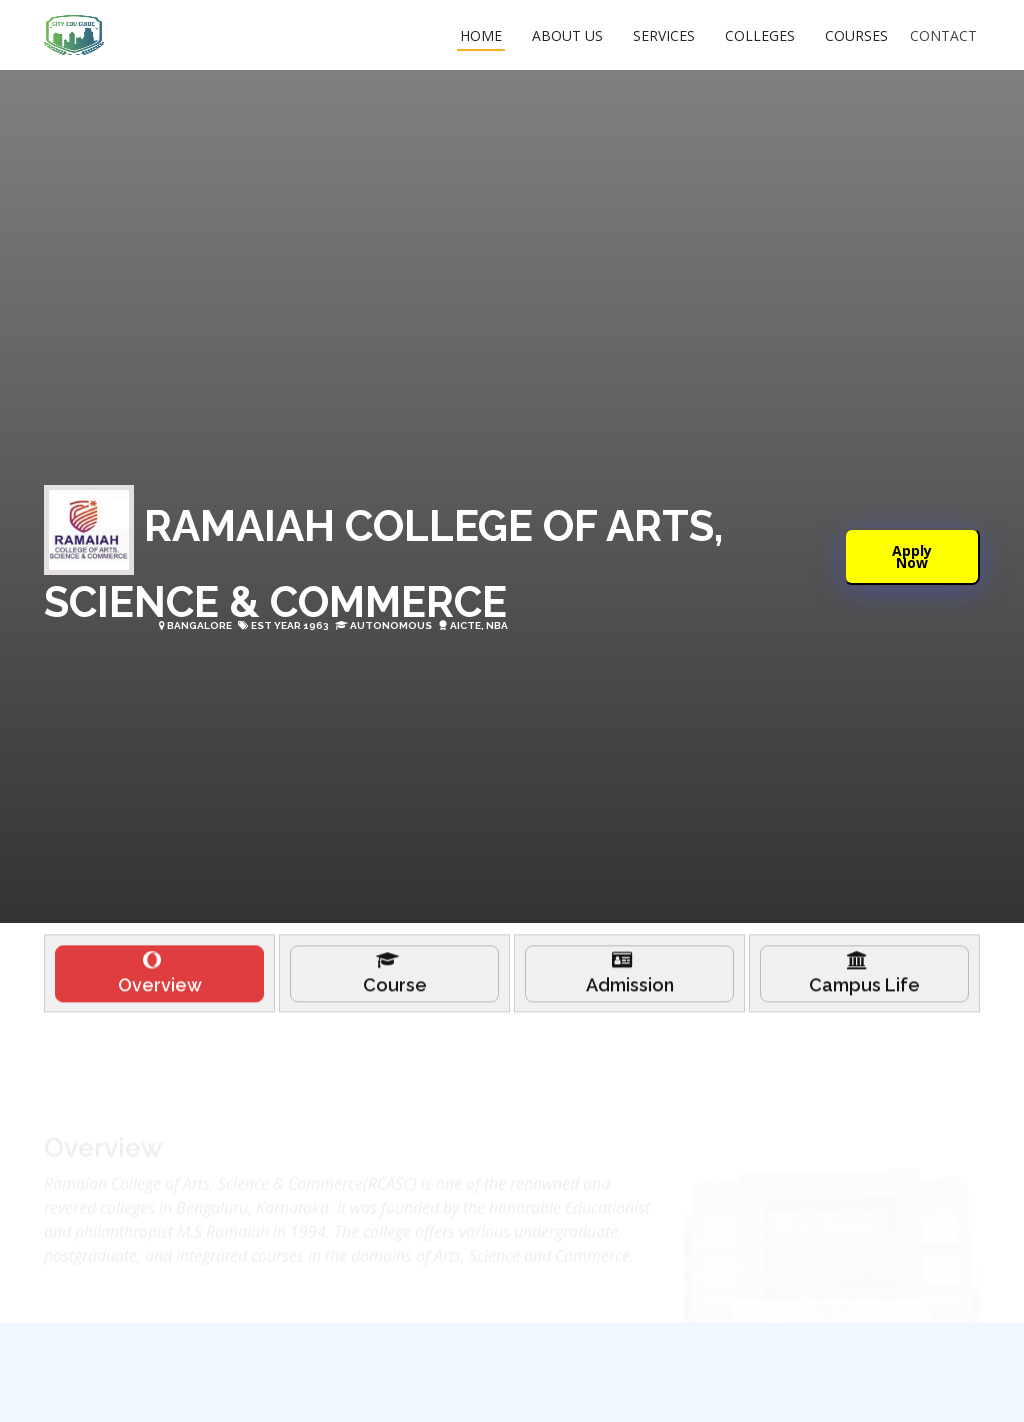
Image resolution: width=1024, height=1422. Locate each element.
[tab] (159, 980)
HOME (481, 35)
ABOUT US (567, 35)
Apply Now (912, 556)
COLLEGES (760, 35)
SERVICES (664, 35)
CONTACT (943, 35)
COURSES (856, 35)
